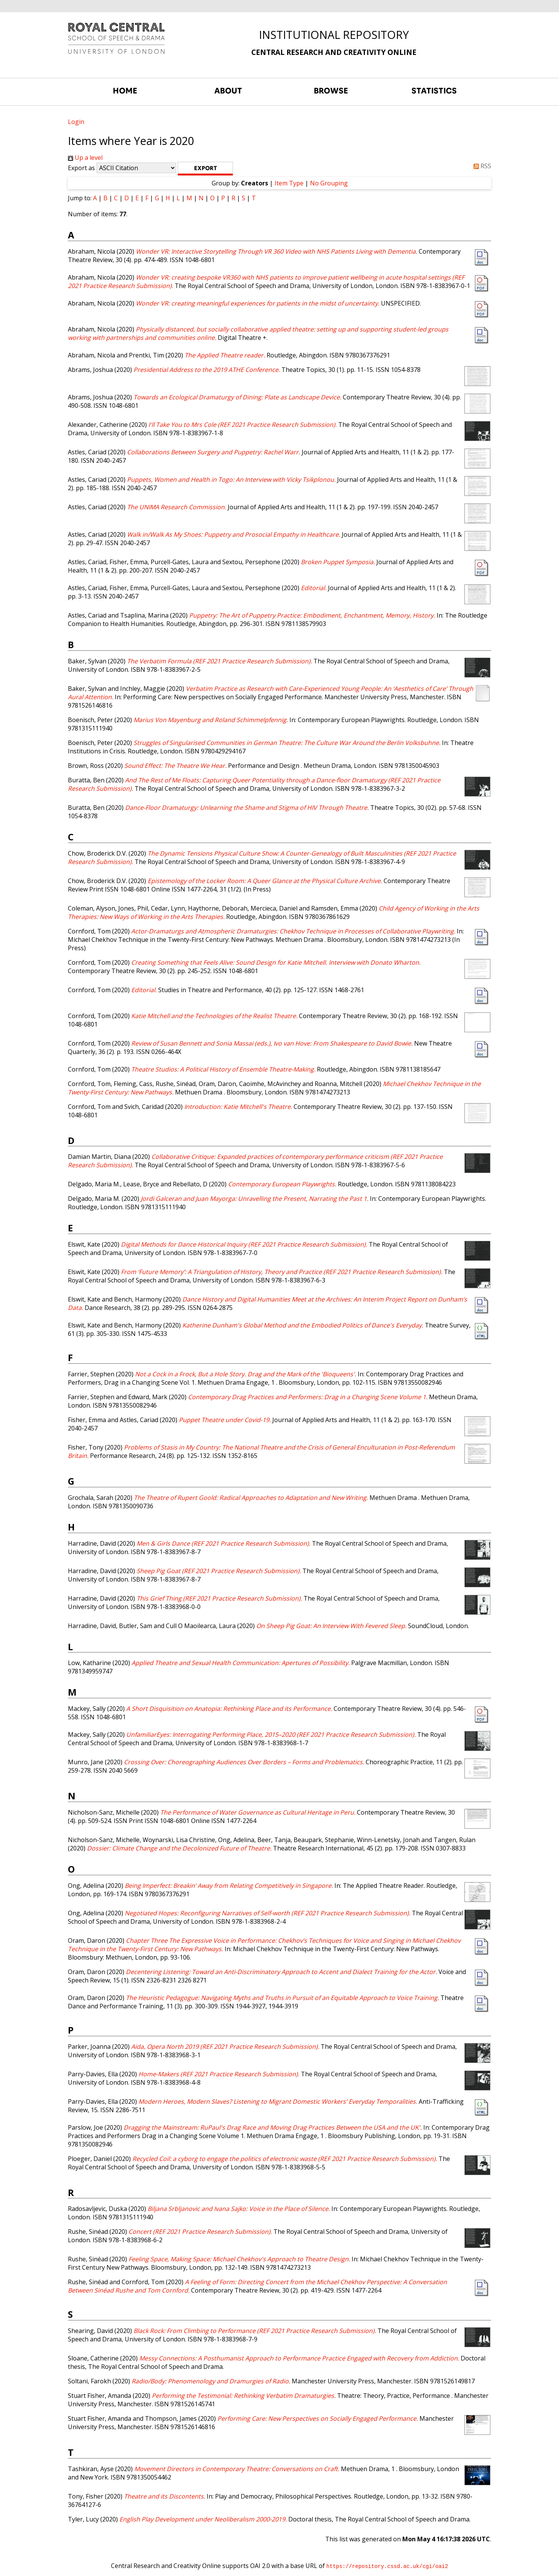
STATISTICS (434, 90)
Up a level (85, 157)
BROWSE (331, 90)
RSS (481, 166)
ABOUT (228, 90)
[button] (205, 168)
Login (76, 121)
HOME (125, 90)
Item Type (289, 183)
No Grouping (329, 183)
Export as (81, 168)
